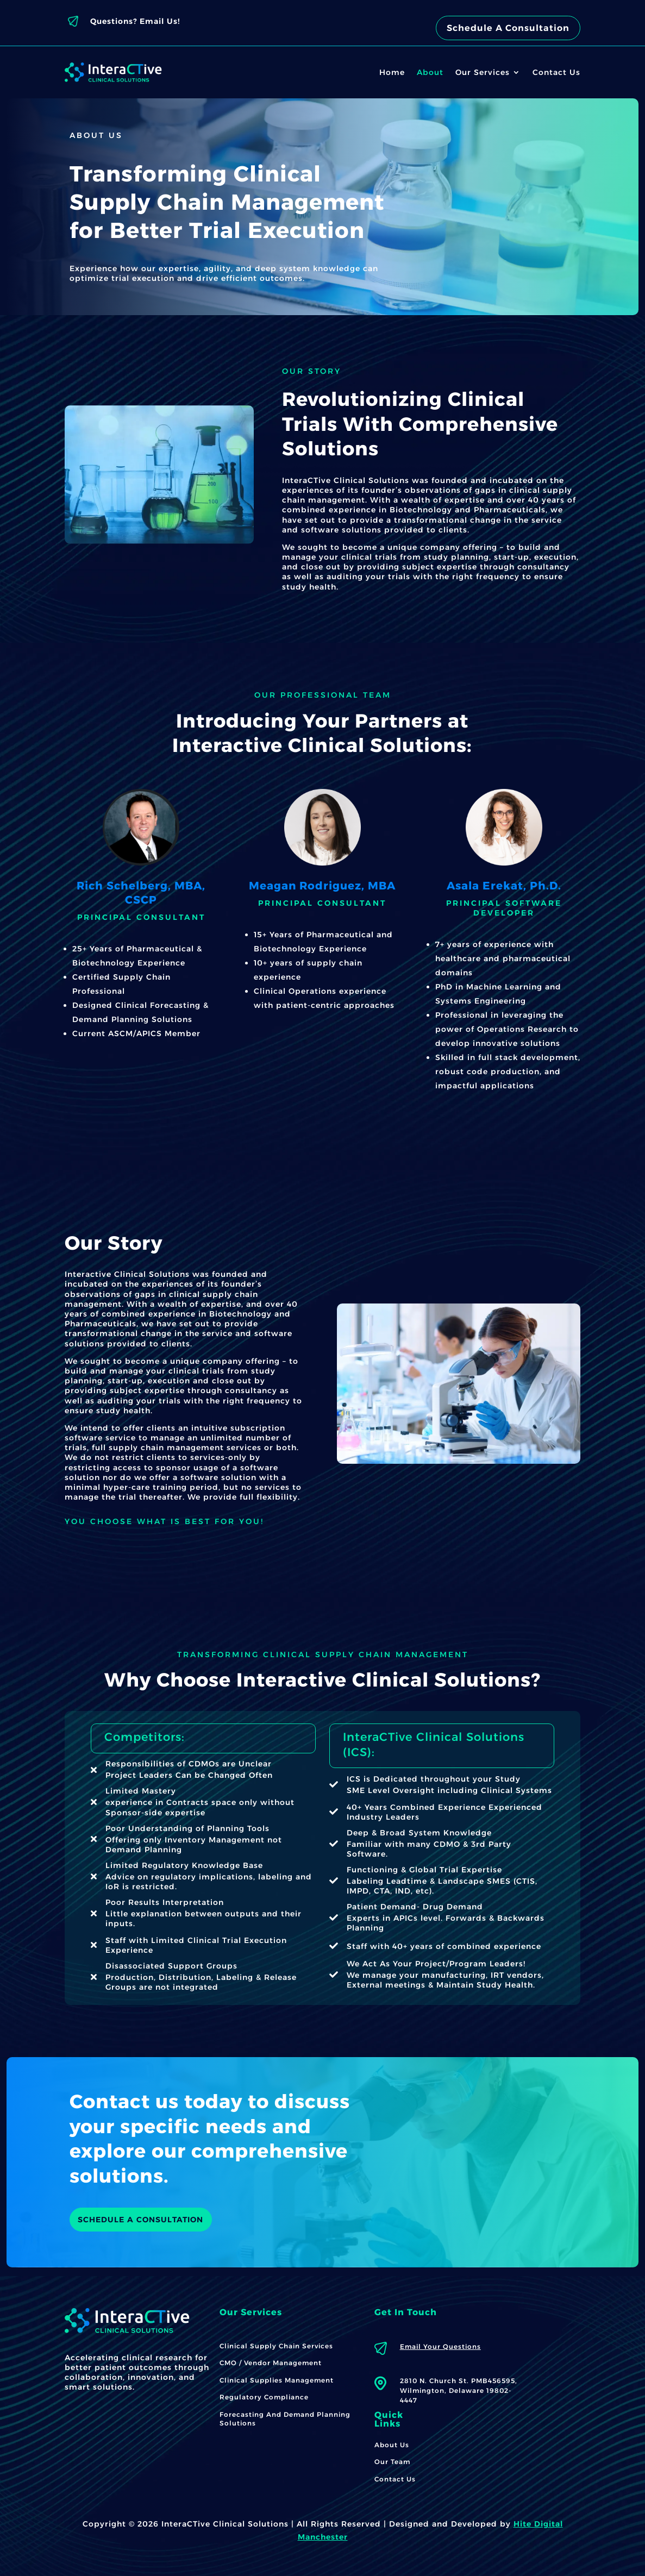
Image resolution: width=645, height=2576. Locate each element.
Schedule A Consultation (508, 28)
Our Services (482, 72)
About (430, 72)
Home (392, 72)
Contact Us (556, 72)
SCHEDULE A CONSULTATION (141, 2219)
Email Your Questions (440, 2346)
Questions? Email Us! (135, 21)
